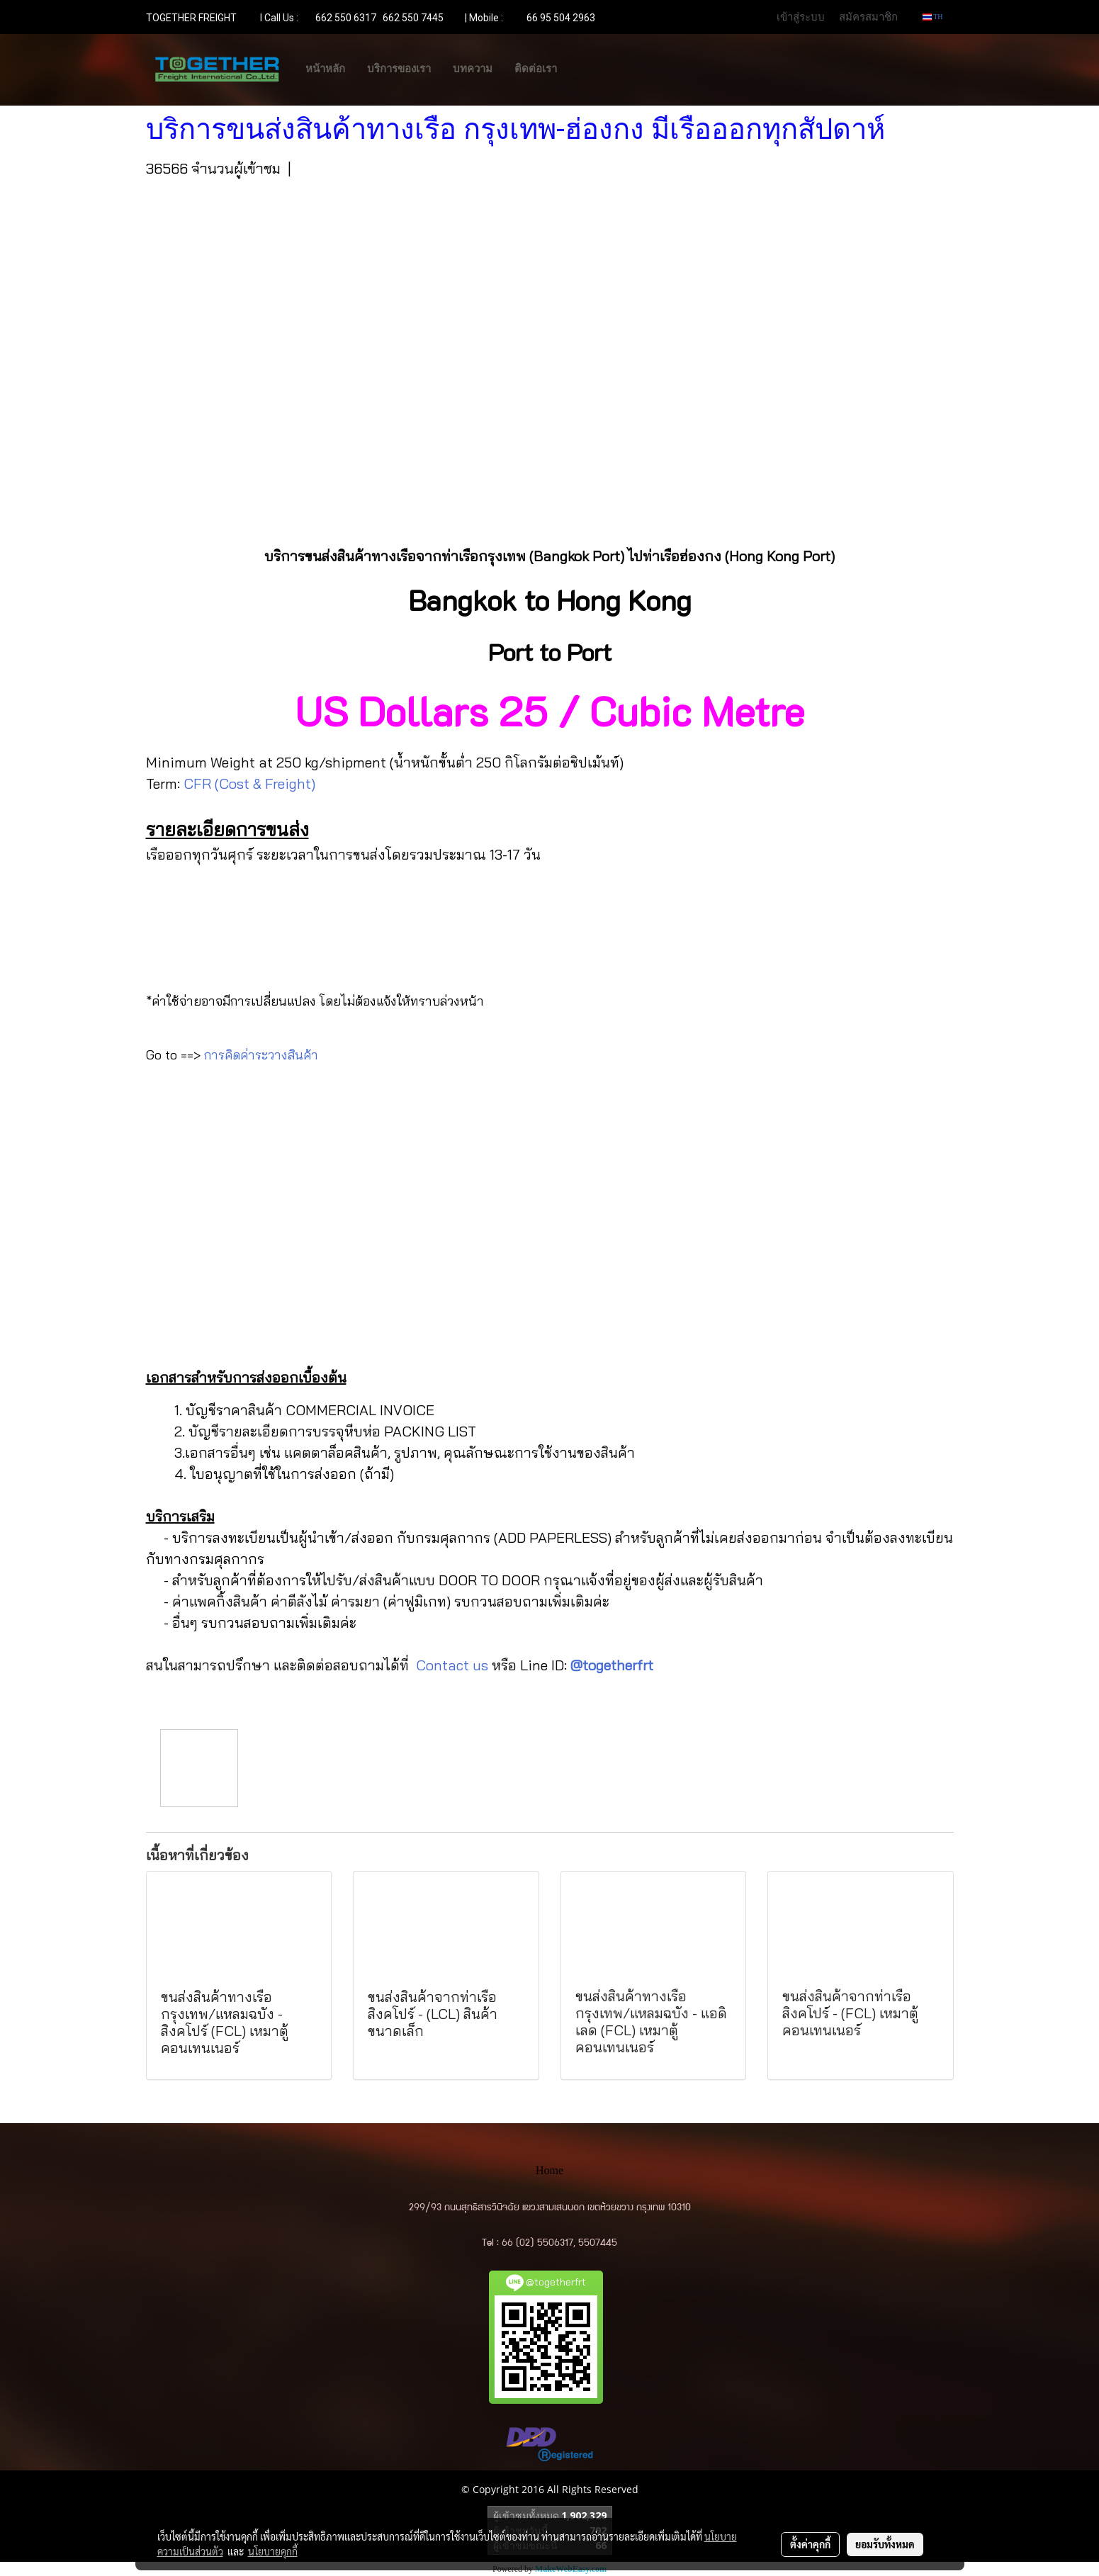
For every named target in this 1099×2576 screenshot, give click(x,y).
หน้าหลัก (325, 68)
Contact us (452, 1665)
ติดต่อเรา (535, 68)
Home (549, 2170)
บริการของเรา (399, 68)
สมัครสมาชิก (868, 16)
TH (933, 17)
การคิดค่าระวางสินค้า (261, 1055)
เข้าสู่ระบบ (801, 16)
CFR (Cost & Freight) (249, 783)
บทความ (472, 68)
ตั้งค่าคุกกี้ (810, 2544)
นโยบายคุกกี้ (273, 2551)
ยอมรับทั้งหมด (885, 2544)
